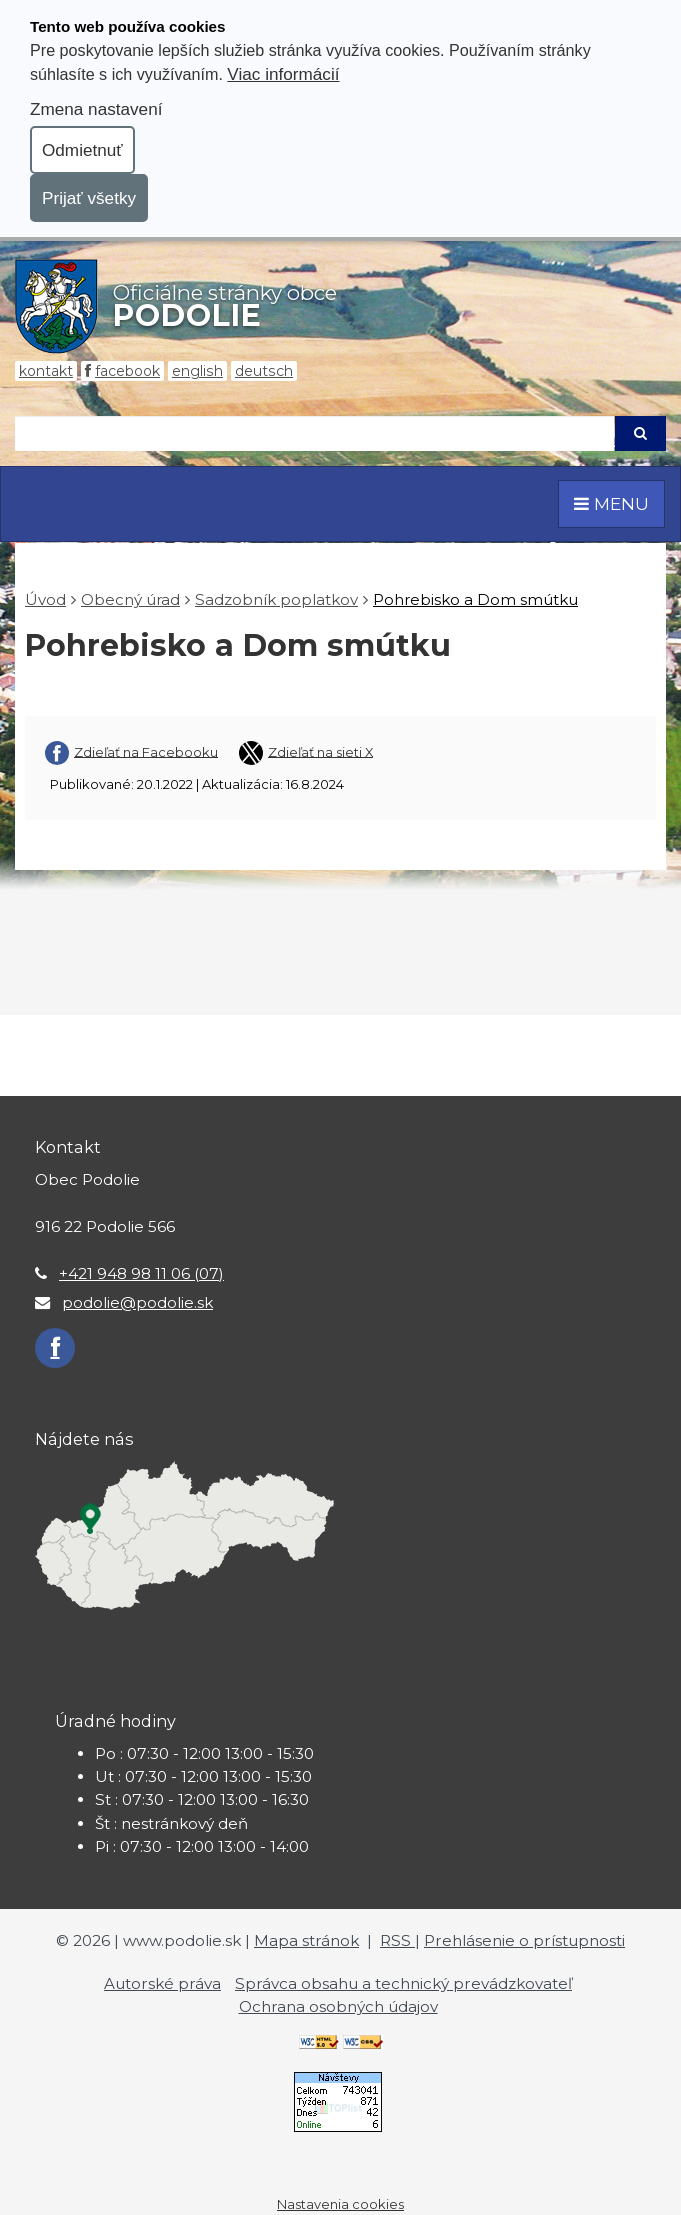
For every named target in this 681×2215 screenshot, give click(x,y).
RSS (397, 1940)
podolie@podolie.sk (137, 1302)
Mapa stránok (306, 1940)
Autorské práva (162, 1983)
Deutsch (264, 371)
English (197, 371)
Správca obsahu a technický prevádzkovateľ (403, 1983)
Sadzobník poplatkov (276, 599)
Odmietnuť (82, 150)
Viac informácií (283, 74)
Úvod (45, 599)
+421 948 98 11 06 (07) (141, 1273)
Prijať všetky (89, 198)
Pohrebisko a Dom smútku (475, 599)
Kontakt (46, 371)
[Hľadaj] (314, 433)
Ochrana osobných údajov (338, 2006)
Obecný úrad (130, 599)
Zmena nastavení (96, 109)
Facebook (127, 371)
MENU (611, 503)
